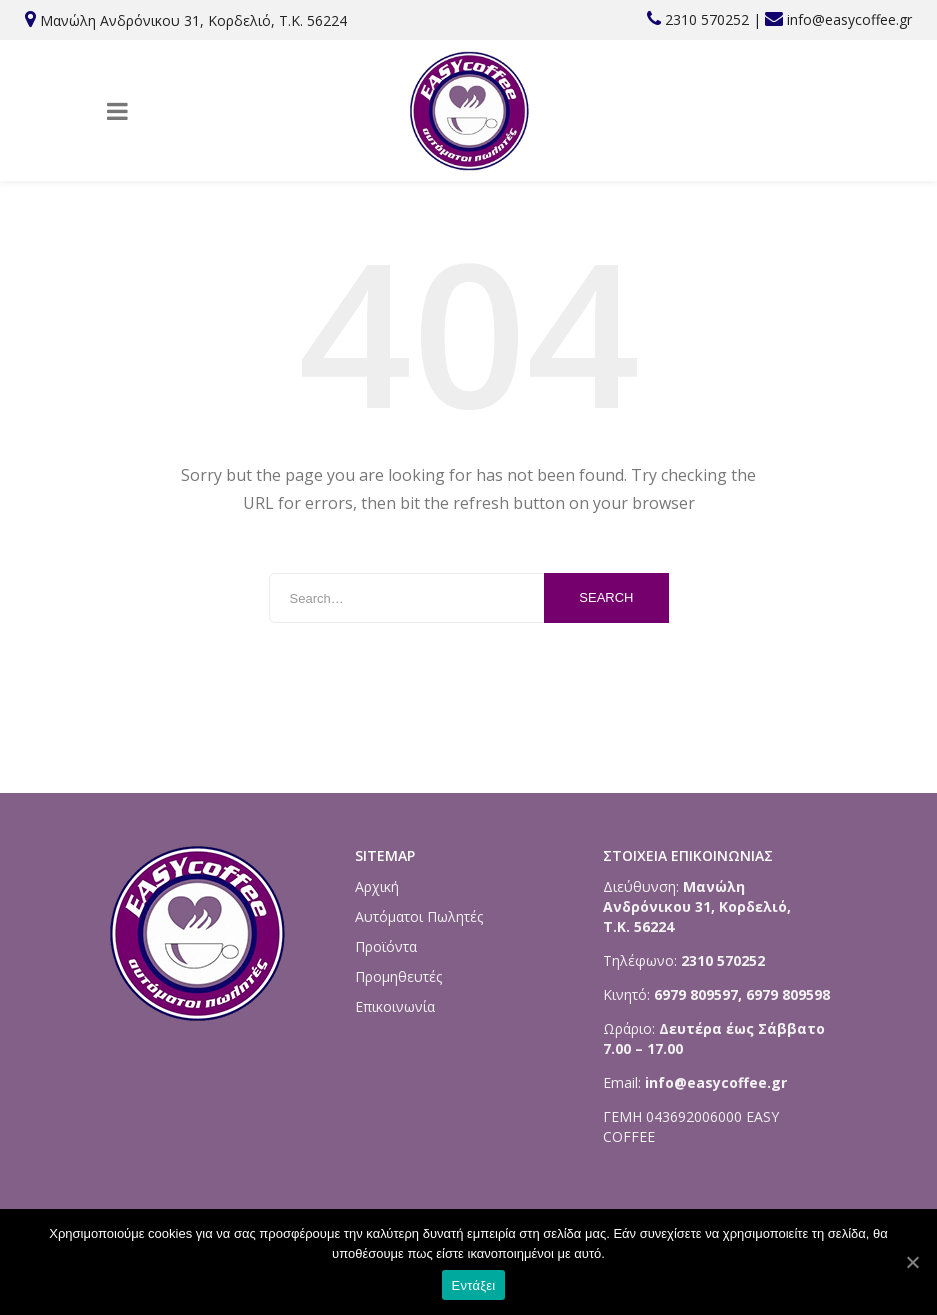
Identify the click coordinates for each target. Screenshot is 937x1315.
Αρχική (377, 886)
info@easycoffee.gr (849, 19)
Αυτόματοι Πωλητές (419, 916)
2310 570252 (707, 19)
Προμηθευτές (398, 976)
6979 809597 (694, 994)
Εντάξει (474, 1285)
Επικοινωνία (395, 1006)
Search (606, 597)
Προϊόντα (386, 946)
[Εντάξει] (912, 1262)
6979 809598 (788, 994)
